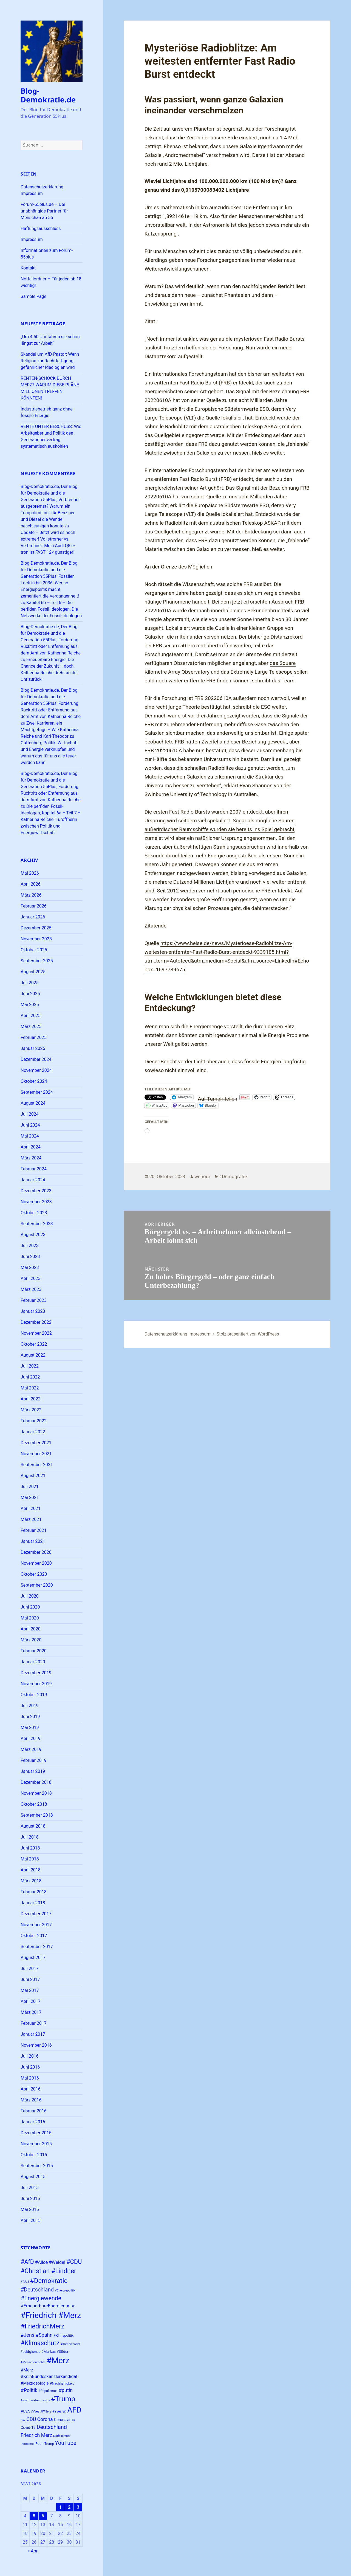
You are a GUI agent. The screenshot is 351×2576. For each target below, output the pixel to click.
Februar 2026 (33, 906)
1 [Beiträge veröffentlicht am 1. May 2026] (60, 2507)
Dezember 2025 (36, 928)
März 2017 (31, 2012)
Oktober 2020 (34, 1574)
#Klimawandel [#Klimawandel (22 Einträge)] (70, 2344)
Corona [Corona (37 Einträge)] (45, 2419)
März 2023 (31, 1289)
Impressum (32, 239)
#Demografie (233, 1176)
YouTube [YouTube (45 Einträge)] (65, 2443)
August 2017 (33, 1957)
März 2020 (31, 1639)
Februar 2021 (33, 1530)
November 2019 (36, 1683)
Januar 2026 (33, 917)
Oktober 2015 (34, 2154)
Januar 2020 (33, 1661)
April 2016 (31, 2089)
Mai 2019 (30, 1727)
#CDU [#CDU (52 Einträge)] (74, 2261)
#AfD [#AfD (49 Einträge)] (27, 2261)
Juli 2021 (29, 1486)
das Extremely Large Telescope (257, 672)
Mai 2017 (30, 1990)
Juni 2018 (30, 1848)
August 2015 (33, 2176)
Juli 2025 (29, 982)
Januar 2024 (33, 1179)
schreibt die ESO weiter (259, 707)
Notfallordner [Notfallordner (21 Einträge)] (61, 2436)
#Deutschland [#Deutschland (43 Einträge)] (37, 2290)
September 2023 (37, 1223)
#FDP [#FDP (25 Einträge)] (71, 2306)
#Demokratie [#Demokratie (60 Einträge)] (48, 2281)
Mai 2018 (30, 1859)
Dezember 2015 (36, 2132)
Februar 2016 (33, 2110)
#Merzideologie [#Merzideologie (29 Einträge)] (35, 2383)
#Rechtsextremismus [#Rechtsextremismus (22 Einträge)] (35, 2400)
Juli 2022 (29, 1366)
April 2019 (31, 1738)
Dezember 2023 (36, 1190)
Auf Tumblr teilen (217, 1097)
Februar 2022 (33, 1420)
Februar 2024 (33, 1168)
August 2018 (33, 1826)
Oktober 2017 (34, 1935)
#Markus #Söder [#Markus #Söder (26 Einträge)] (55, 2352)
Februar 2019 (33, 1760)
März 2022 (31, 1409)
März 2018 (31, 1880)
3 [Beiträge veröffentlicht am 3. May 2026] (78, 2507)
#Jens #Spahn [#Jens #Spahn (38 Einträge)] (36, 2335)
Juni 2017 (30, 1979)
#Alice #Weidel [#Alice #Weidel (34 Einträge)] (50, 2262)
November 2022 (36, 1333)
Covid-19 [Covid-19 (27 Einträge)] (28, 2427)
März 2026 (31, 895)
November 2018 (36, 1793)
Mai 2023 (30, 1267)
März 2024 (31, 1158)
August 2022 (33, 1355)
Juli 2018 (29, 1837)
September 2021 (37, 1464)
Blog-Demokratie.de (48, 95)
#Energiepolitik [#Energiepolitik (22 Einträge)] (65, 2290)
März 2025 (31, 1026)
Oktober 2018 (34, 1804)
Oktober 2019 (34, 1694)
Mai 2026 (30, 873)
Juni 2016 (30, 2067)
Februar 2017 (33, 2023)
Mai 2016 (30, 2078)
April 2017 (31, 2001)
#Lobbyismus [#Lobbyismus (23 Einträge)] (30, 2352)
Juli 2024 (29, 1114)
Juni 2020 (30, 1607)
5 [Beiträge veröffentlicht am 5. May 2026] (34, 2515)
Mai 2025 (30, 1004)
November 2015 (36, 2143)
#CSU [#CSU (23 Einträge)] (25, 2282)
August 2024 (33, 1103)
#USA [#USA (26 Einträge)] (25, 2411)
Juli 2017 (29, 1968)
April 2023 (31, 1278)
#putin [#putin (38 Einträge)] (66, 2390)
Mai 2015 (30, 2209)
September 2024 (37, 1092)
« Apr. (33, 2551)
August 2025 (33, 971)
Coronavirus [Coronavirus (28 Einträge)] (64, 2419)
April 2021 (31, 1508)
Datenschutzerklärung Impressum (177, 1334)
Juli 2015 (29, 2187)
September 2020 (37, 1585)
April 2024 (31, 1147)
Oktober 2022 (34, 1344)
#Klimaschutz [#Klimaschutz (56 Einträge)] (40, 2343)
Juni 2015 (30, 2198)
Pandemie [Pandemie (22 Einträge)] (27, 2444)
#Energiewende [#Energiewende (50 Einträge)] (41, 2298)
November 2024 (36, 1070)
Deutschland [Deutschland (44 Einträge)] (52, 2427)
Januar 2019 (33, 1771)
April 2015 (31, 2220)
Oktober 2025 (34, 949)
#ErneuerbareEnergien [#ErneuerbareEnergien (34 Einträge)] (43, 2305)
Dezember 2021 (36, 1442)
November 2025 (36, 938)
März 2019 (31, 1749)
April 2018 (31, 1870)
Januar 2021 (33, 1541)
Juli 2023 (29, 1245)
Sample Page (33, 296)
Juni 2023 (30, 1256)
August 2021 (33, 1475)
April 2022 (31, 1399)
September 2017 (37, 1946)
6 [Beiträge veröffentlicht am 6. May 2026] (43, 2515)
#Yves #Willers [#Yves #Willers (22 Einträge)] (41, 2411)
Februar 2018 (33, 1891)
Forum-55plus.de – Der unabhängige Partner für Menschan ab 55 (44, 211)
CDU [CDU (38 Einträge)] (31, 2419)
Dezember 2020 (36, 1552)
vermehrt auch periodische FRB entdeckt (245, 891)
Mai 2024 (30, 1136)
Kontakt (28, 268)
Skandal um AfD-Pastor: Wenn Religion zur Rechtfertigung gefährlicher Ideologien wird (50, 361)
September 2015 (37, 2165)
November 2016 (36, 2045)
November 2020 (36, 1563)
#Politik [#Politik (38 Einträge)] (29, 2390)
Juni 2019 (30, 1716)
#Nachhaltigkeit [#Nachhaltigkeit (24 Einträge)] (62, 2383)
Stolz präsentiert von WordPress (248, 1334)
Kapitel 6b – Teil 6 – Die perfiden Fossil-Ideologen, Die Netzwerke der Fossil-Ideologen (51, 609)
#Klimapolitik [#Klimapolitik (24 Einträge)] (63, 2335)
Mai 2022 (30, 1388)
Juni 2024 (30, 1125)
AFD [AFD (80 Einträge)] (74, 2409)
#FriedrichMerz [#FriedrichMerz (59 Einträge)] (42, 2326)
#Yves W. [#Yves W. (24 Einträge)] (59, 2411)
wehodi (202, 1176)
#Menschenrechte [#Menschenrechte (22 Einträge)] (33, 2362)
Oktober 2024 (34, 1081)
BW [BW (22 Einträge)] (23, 2420)
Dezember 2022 (36, 1322)
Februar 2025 (33, 1037)
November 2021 (36, 1453)
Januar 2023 (33, 1311)
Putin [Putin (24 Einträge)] (40, 2444)
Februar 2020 (33, 1650)
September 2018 (37, 1815)
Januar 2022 (33, 1431)
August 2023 (33, 1234)
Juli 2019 (29, 1705)
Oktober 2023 (34, 1212)
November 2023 (36, 1201)
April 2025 (31, 1015)
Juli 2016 (29, 2056)
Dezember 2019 (36, 1672)
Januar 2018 (33, 1902)
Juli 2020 (29, 1596)
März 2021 (31, 1519)
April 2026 (31, 884)
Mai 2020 (30, 1618)
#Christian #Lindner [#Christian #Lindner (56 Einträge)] (48, 2271)
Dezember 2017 (36, 1913)
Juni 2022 (30, 1377)
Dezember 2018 (36, 1782)
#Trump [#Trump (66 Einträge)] (63, 2399)
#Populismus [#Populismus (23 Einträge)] (48, 2391)
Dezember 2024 (36, 1059)
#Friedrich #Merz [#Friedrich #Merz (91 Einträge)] (51, 2315)
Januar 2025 (33, 1048)
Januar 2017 (33, 2034)
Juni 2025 (30, 993)
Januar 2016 (33, 2121)
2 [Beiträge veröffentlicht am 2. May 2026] (69, 2507)
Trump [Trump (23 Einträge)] (49, 2444)
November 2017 (36, 1924)
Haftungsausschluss (41, 228)
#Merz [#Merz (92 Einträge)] (58, 2360)
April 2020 (31, 1629)
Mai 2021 (30, 1497)
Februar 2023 (33, 1300)
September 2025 (37, 960)
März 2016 (31, 2100)
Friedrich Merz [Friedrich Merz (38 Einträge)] (36, 2435)
